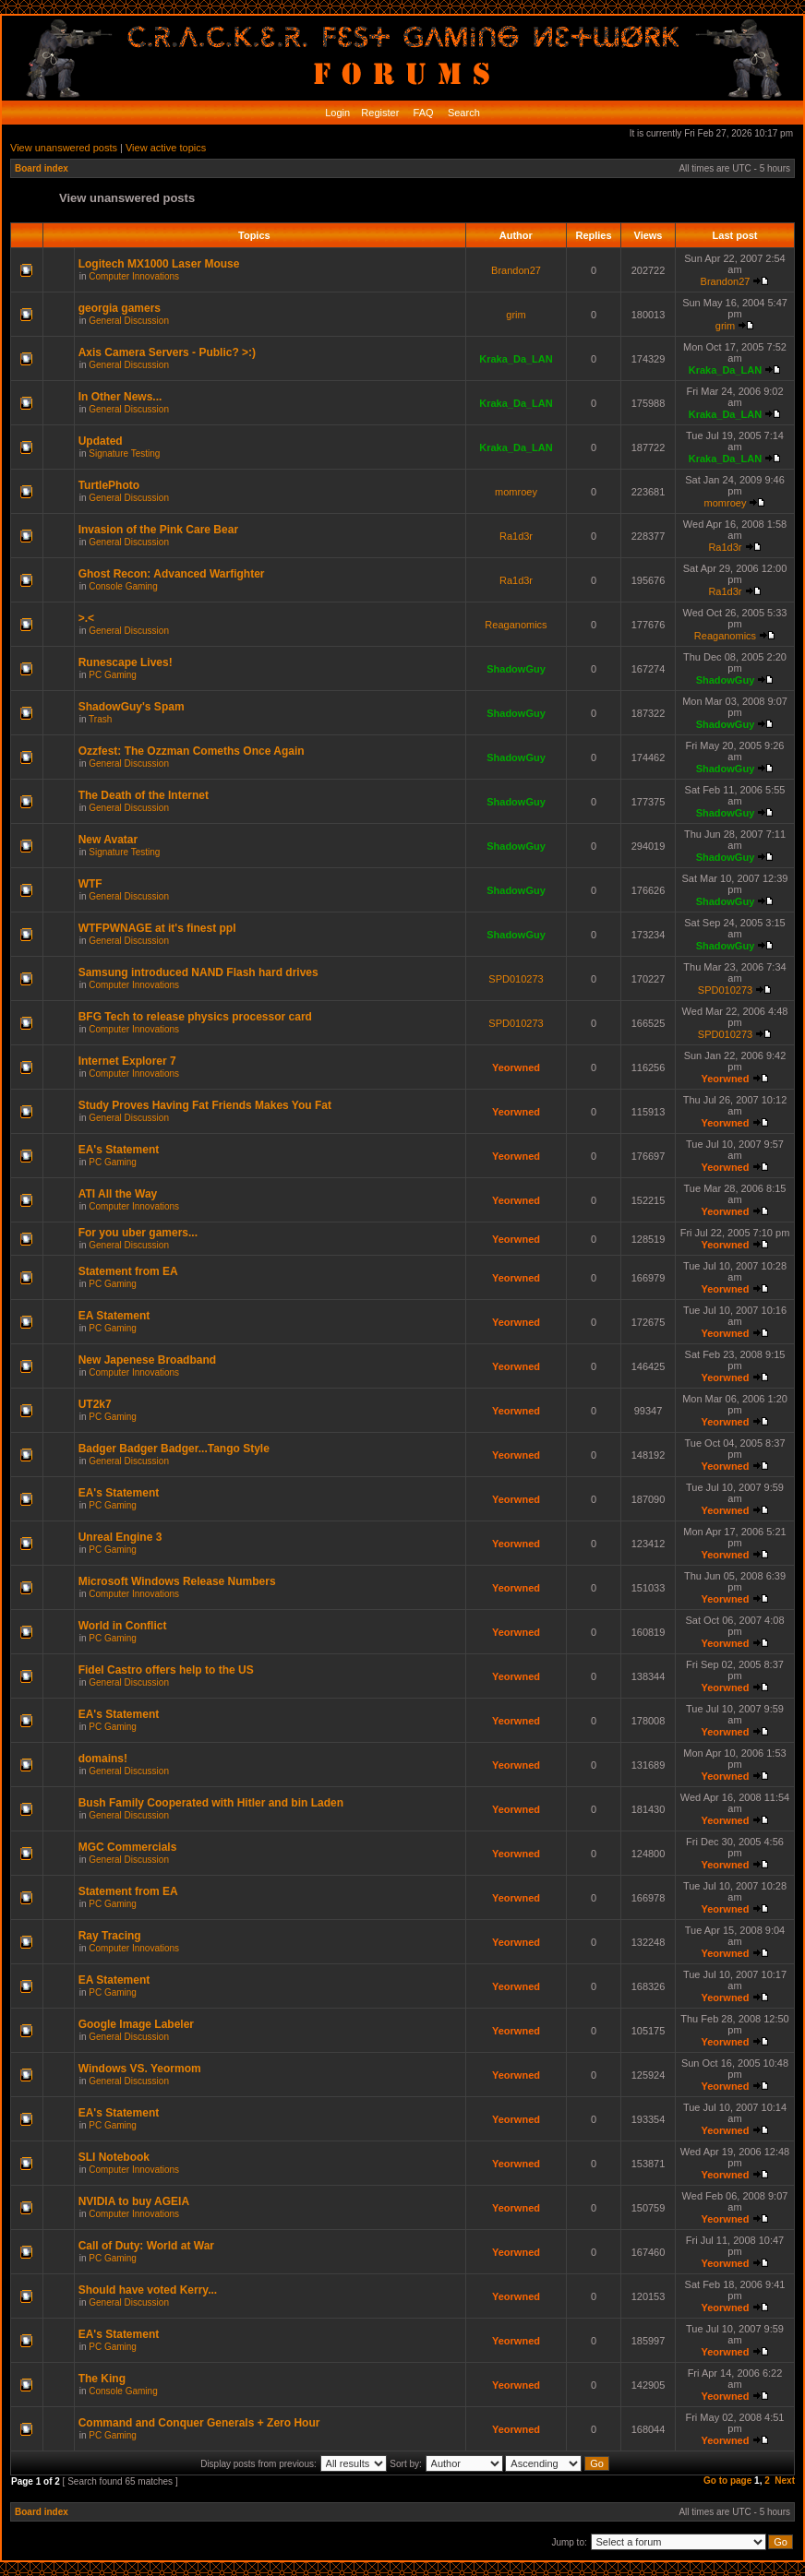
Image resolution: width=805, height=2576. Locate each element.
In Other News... (120, 396)
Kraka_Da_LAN (515, 358)
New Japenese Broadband (147, 1360)
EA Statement (114, 1315)
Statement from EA (128, 1271)
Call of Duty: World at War (146, 2245)
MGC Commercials (127, 1847)
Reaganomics (516, 624)
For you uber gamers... (138, 1232)
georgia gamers (119, 308)
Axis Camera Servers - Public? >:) (167, 352)
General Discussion (129, 321)
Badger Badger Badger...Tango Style (174, 1448)
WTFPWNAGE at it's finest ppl (157, 928)
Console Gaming (123, 586)
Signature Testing (124, 453)
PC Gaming (113, 675)
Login (337, 112)
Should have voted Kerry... (147, 2290)
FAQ (422, 112)
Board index (41, 168)
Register (378, 112)
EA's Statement (119, 1149)
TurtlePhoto (108, 485)
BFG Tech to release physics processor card (195, 1016)
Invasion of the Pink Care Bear (158, 529)
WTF (90, 883)
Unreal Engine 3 (120, 1537)
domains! (102, 1758)
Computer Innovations (134, 276)
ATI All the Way (118, 1193)
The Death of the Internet (143, 795)
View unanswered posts (63, 147)
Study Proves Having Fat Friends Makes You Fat (204, 1105)
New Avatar (108, 839)
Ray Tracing (109, 1935)
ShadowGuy (516, 668)
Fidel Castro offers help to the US (166, 1670)
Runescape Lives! (125, 662)
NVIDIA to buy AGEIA (133, 2201)
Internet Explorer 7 (127, 1061)
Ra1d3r (516, 536)
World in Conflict (122, 1625)
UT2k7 (95, 1404)
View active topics (166, 147)
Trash (100, 719)
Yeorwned (516, 1067)
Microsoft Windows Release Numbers (177, 1581)
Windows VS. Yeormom (139, 2068)
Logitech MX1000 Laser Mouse (159, 263)
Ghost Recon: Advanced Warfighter (171, 573)
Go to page (727, 2480)
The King (102, 2378)
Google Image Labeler (136, 2024)
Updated (100, 441)
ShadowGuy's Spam (131, 706)
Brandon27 (516, 270)
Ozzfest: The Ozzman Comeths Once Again (191, 751)
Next (785, 2480)
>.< (86, 618)
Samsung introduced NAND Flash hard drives (198, 972)
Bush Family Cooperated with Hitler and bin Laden (210, 1802)
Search (462, 112)
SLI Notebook (114, 2157)
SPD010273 (515, 978)
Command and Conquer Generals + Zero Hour (199, 2422)
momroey (516, 491)
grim (515, 314)
